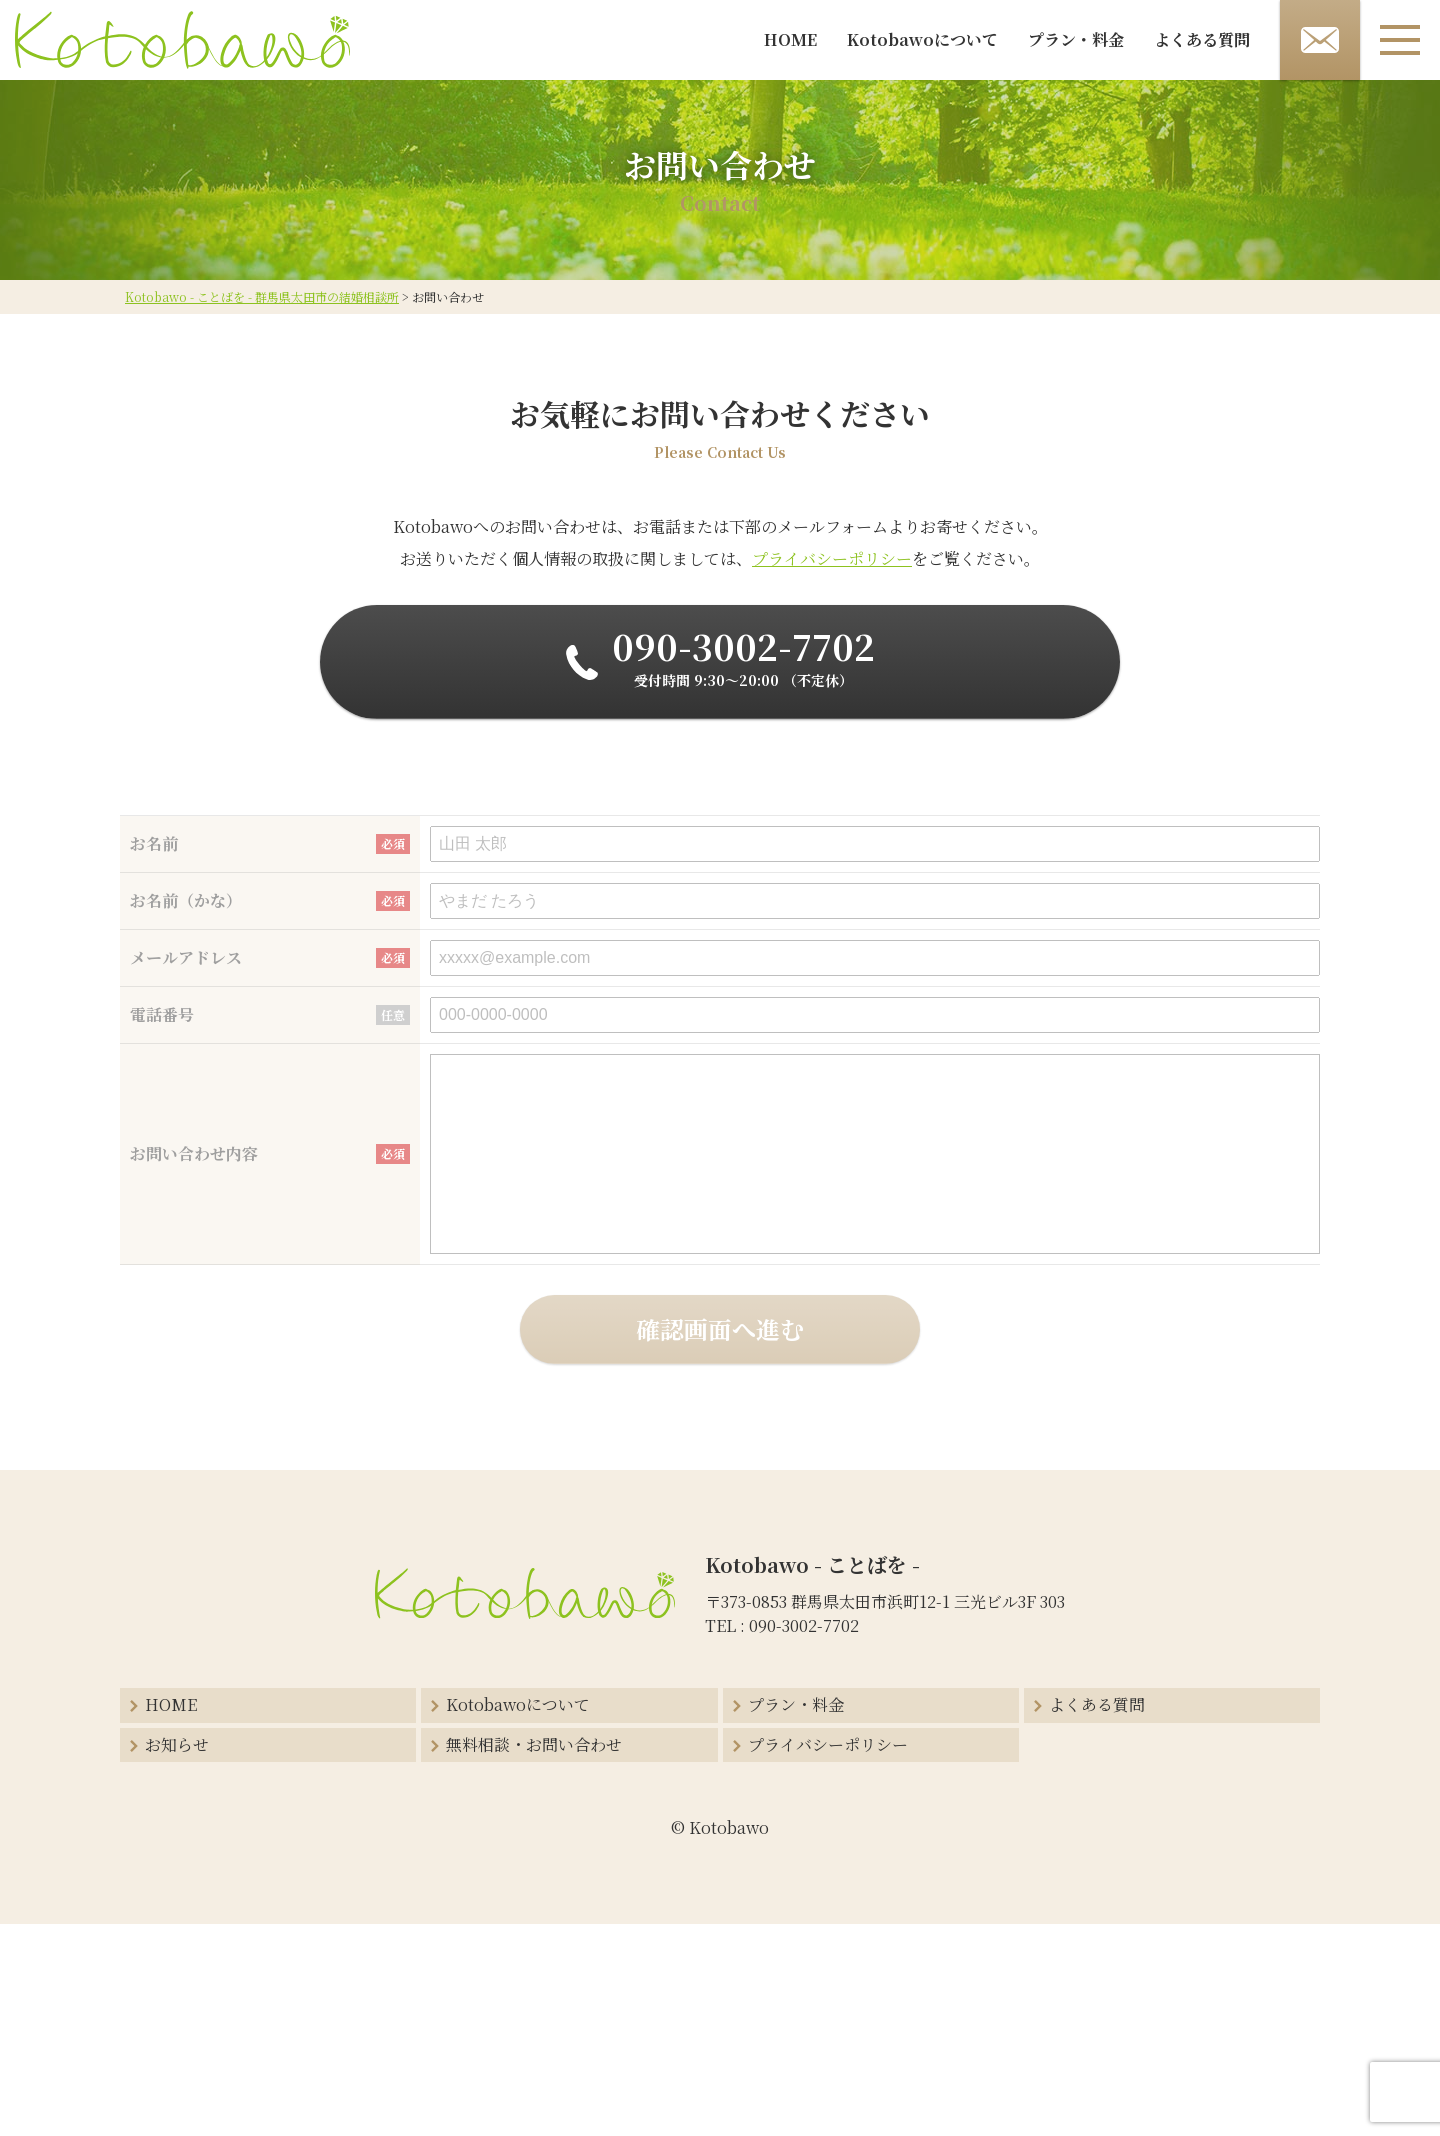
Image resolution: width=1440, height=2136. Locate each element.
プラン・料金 (1076, 39)
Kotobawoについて (922, 39)
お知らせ (177, 1744)
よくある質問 (1202, 39)
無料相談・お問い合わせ (534, 1744)
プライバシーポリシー (832, 558)
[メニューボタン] (1400, 40)
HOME (790, 39)
